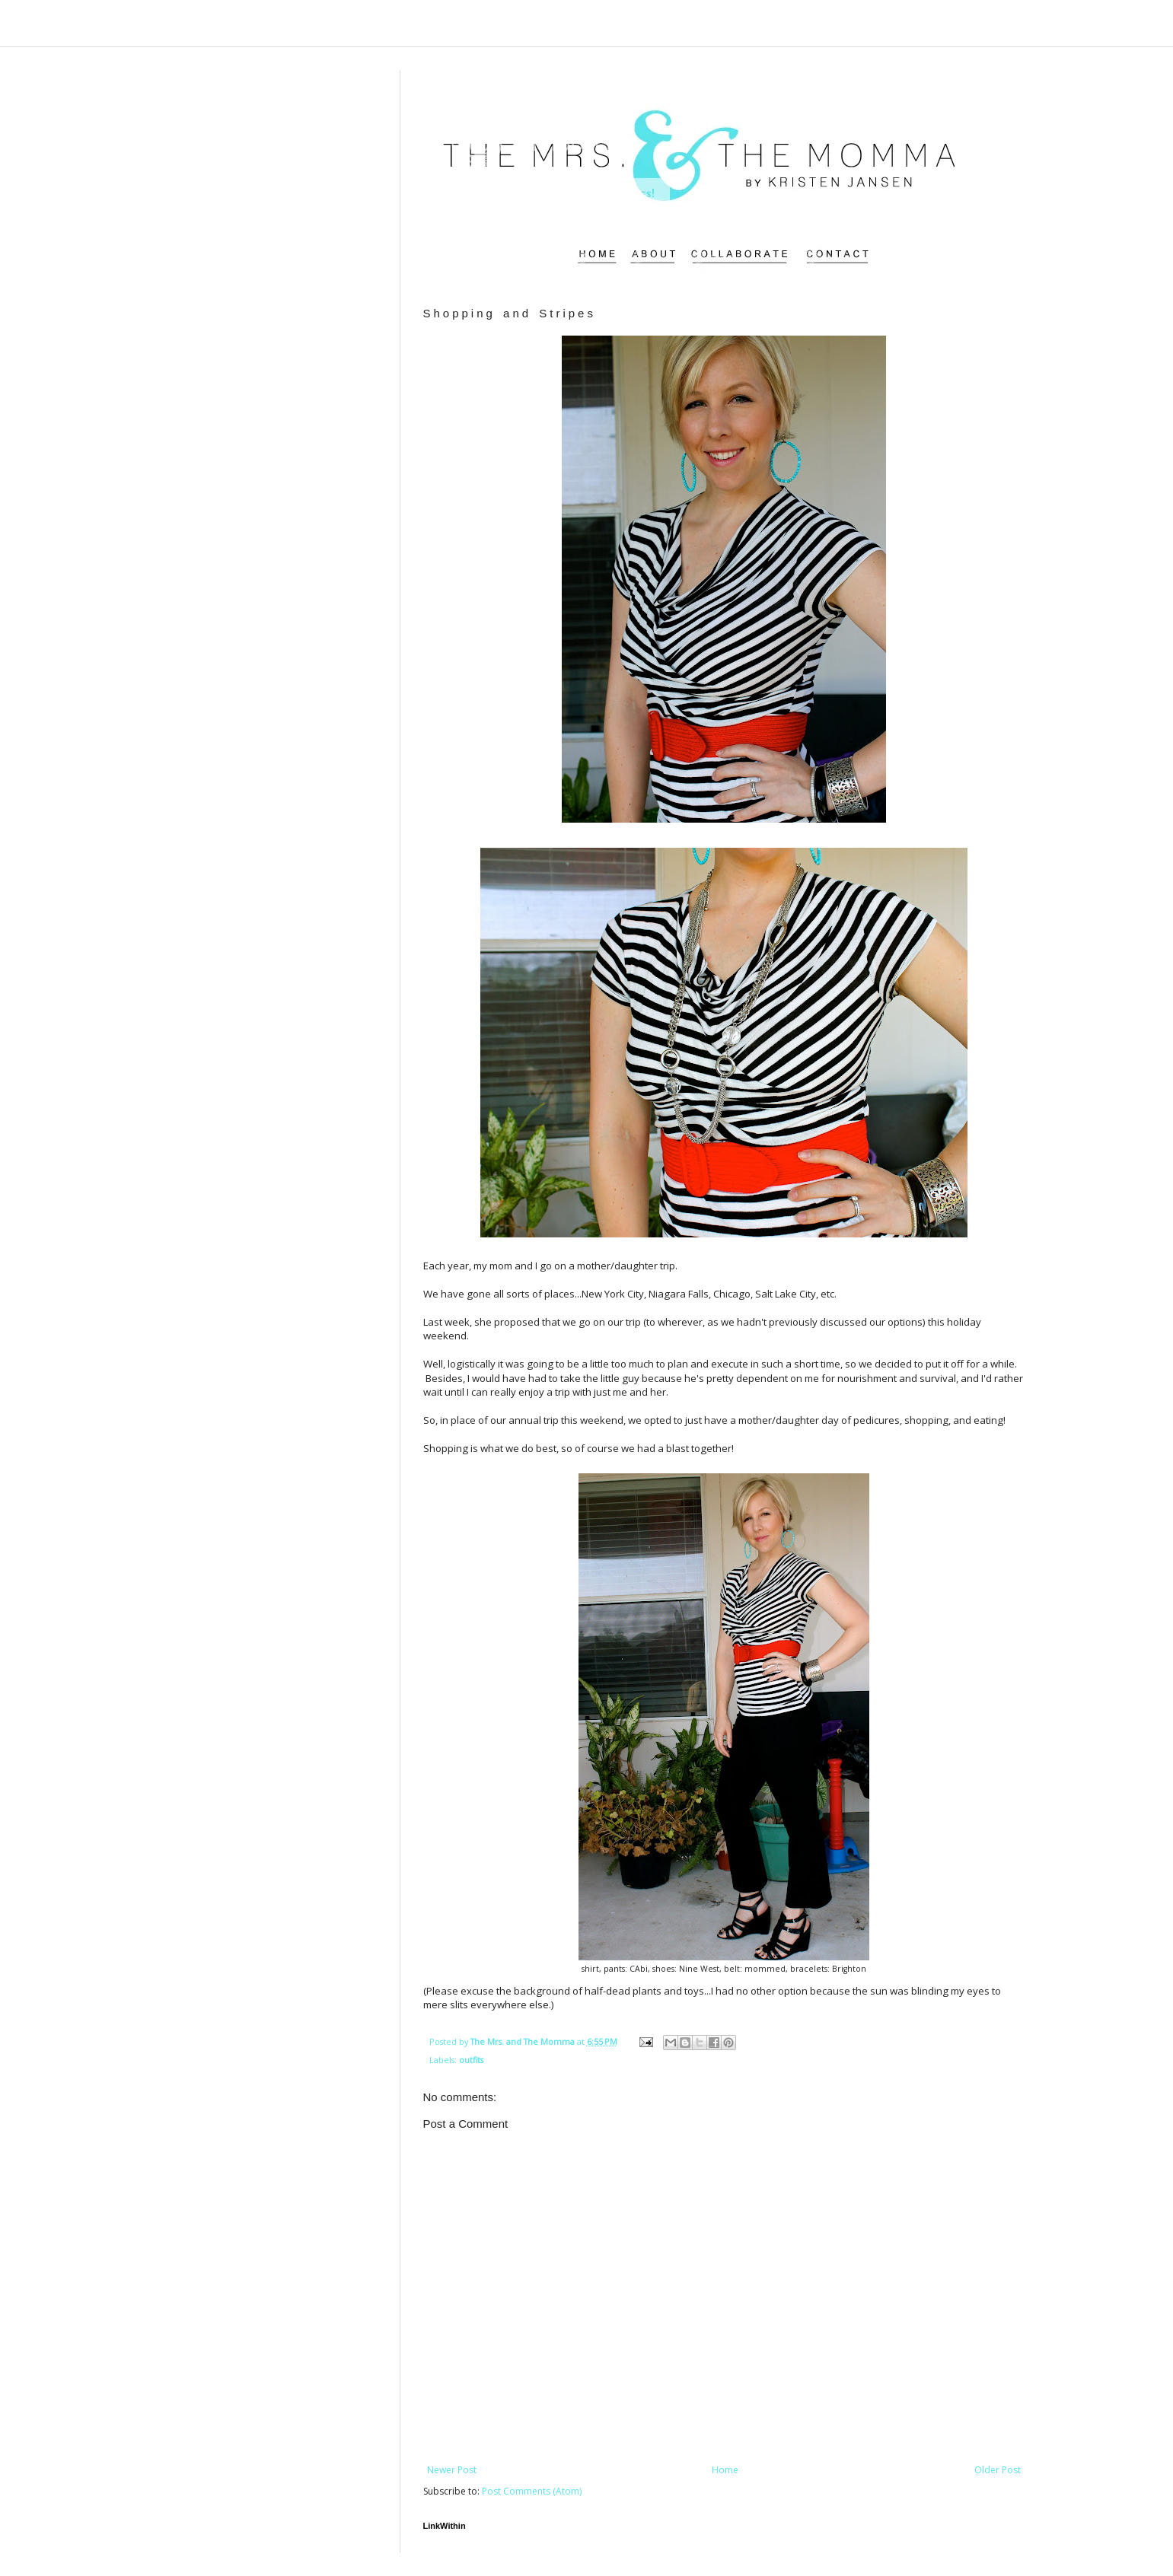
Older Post (997, 2469)
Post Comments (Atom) (532, 2491)
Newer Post (452, 2469)
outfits (471, 2059)
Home (725, 2469)
